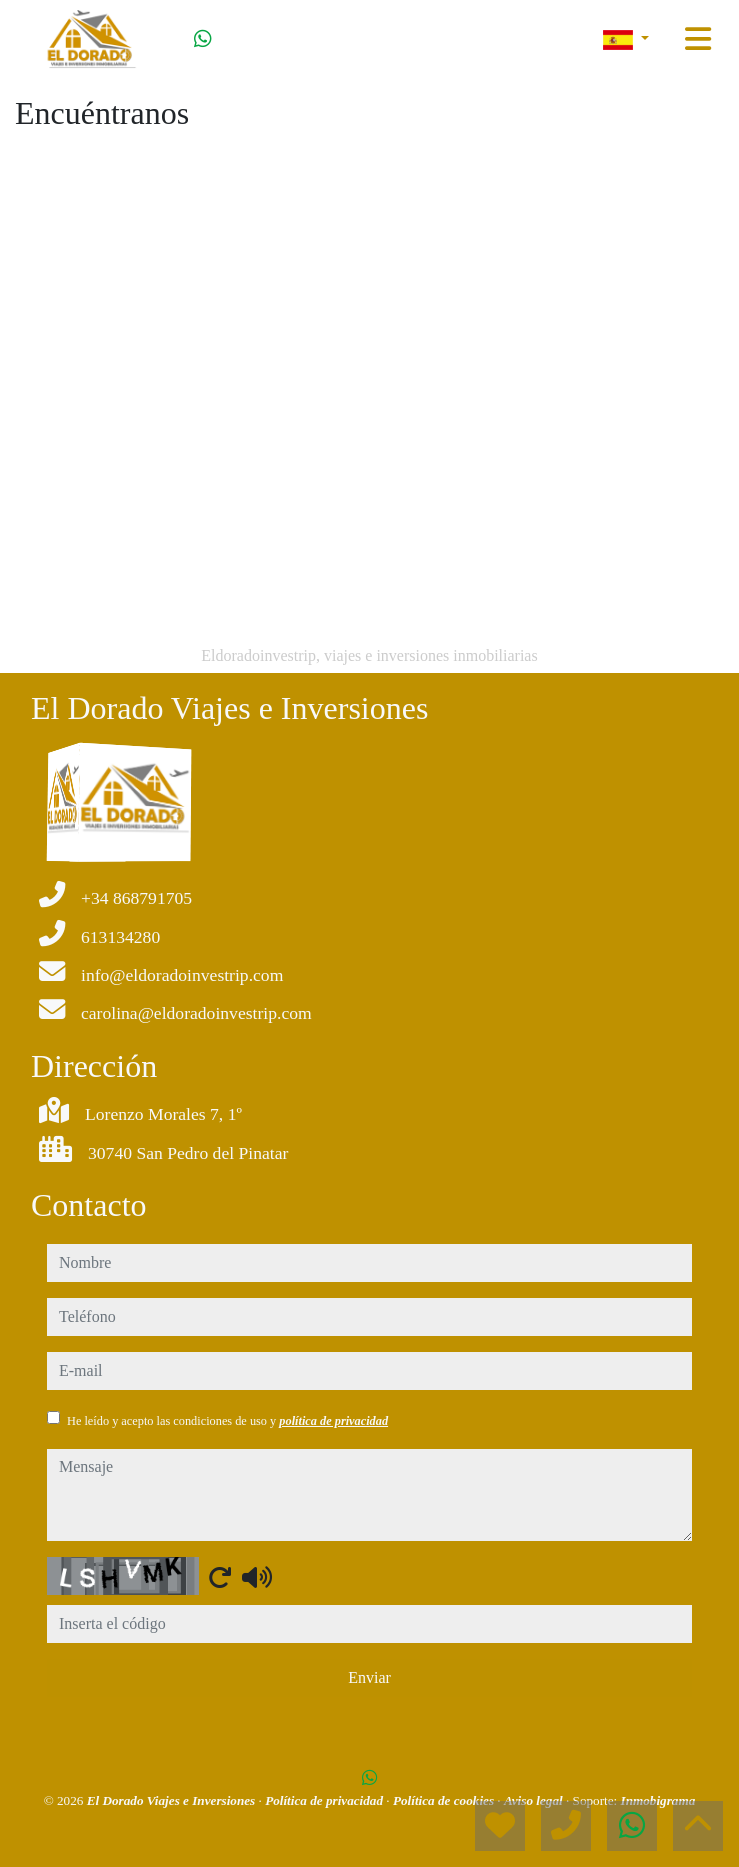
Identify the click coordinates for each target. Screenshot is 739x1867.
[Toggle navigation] (698, 39)
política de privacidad (333, 1421)
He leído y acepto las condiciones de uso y (227, 1421)
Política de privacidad (325, 1800)
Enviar (369, 1677)
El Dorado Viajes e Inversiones (173, 1800)
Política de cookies (445, 1800)
